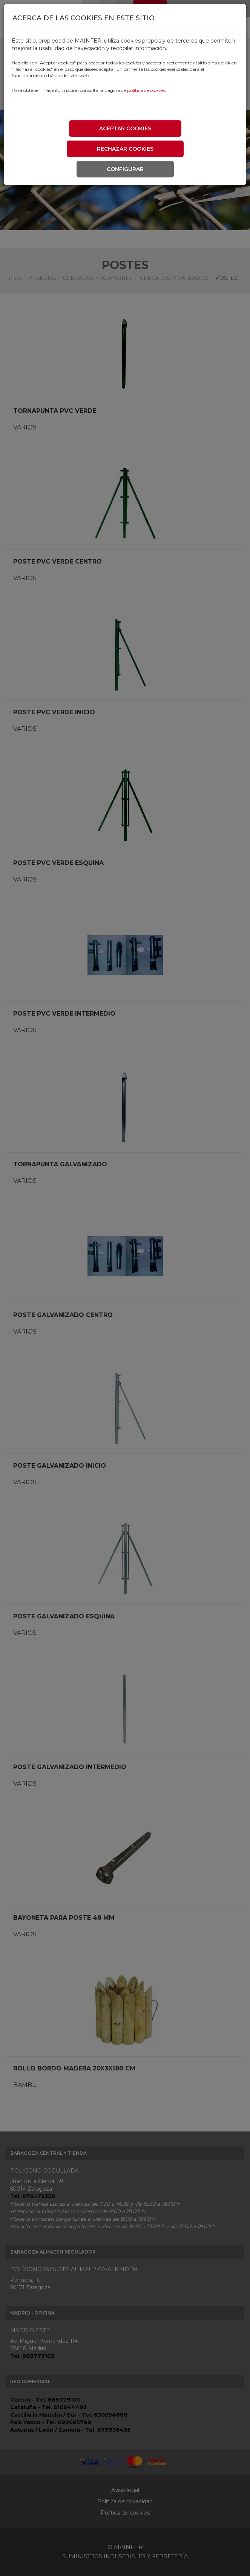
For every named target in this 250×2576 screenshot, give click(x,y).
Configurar (125, 169)
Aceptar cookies (125, 128)
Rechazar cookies (125, 148)
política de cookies (146, 90)
